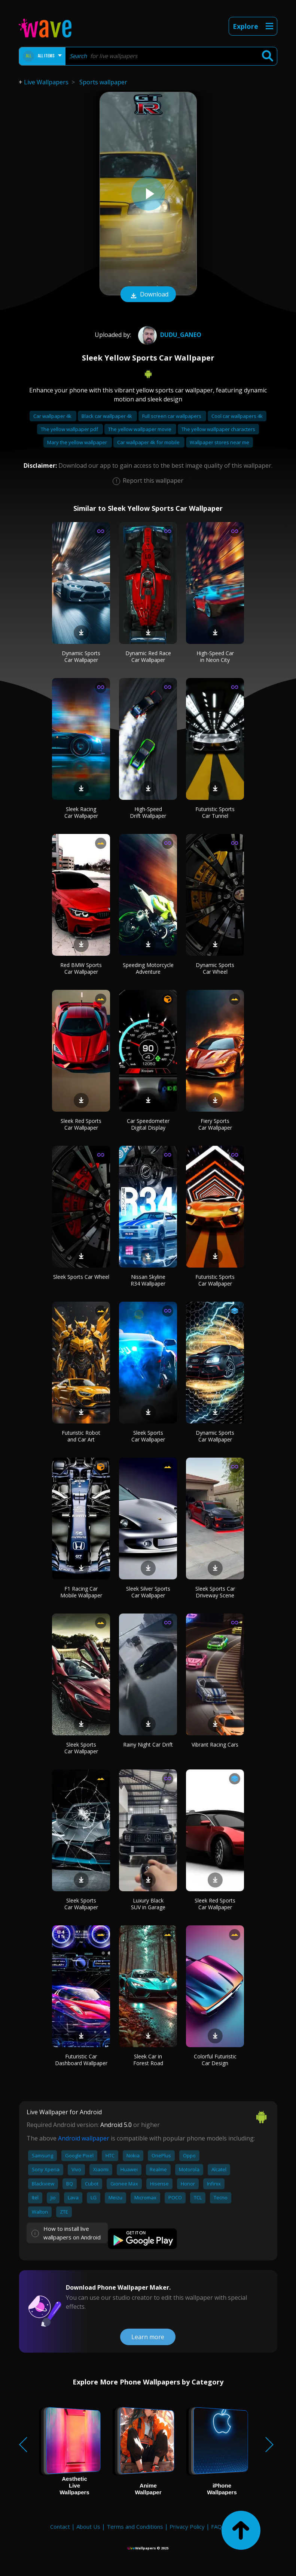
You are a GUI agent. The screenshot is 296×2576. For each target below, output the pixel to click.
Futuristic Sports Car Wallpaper (215, 1280)
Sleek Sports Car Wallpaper (148, 1436)
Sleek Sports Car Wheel (81, 1276)
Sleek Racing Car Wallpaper (81, 812)
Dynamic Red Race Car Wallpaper (148, 656)
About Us (88, 2526)
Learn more (147, 2337)
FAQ (216, 2526)
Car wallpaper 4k (53, 416)
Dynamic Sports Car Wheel (215, 968)
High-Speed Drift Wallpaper (148, 812)
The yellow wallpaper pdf (70, 429)
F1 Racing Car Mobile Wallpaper (81, 1592)
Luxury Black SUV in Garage (148, 1904)
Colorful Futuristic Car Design (215, 2060)
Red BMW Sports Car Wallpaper (81, 968)
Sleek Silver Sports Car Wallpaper (148, 1592)
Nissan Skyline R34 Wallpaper (148, 1280)
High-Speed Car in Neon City (215, 656)
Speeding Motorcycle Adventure (148, 968)
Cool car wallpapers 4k (237, 416)
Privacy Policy (187, 2526)
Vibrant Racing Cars (215, 1744)
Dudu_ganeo (168, 335)
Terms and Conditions (135, 2526)
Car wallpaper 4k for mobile (149, 442)
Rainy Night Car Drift (148, 1744)
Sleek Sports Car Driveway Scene (215, 1592)
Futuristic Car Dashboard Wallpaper (81, 2060)
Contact (60, 2526)
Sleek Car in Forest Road (148, 2060)
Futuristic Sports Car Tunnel (215, 812)
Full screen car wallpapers (172, 416)
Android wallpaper (83, 2138)
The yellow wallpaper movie (140, 429)
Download (148, 295)
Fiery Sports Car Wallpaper (215, 1124)
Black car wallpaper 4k (107, 416)
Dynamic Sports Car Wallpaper (81, 656)
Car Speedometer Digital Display (148, 1124)
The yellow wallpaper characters (218, 429)
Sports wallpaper (103, 82)
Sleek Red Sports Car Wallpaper (81, 1124)
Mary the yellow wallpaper (77, 442)
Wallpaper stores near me (219, 442)
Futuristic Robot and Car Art (81, 1436)
